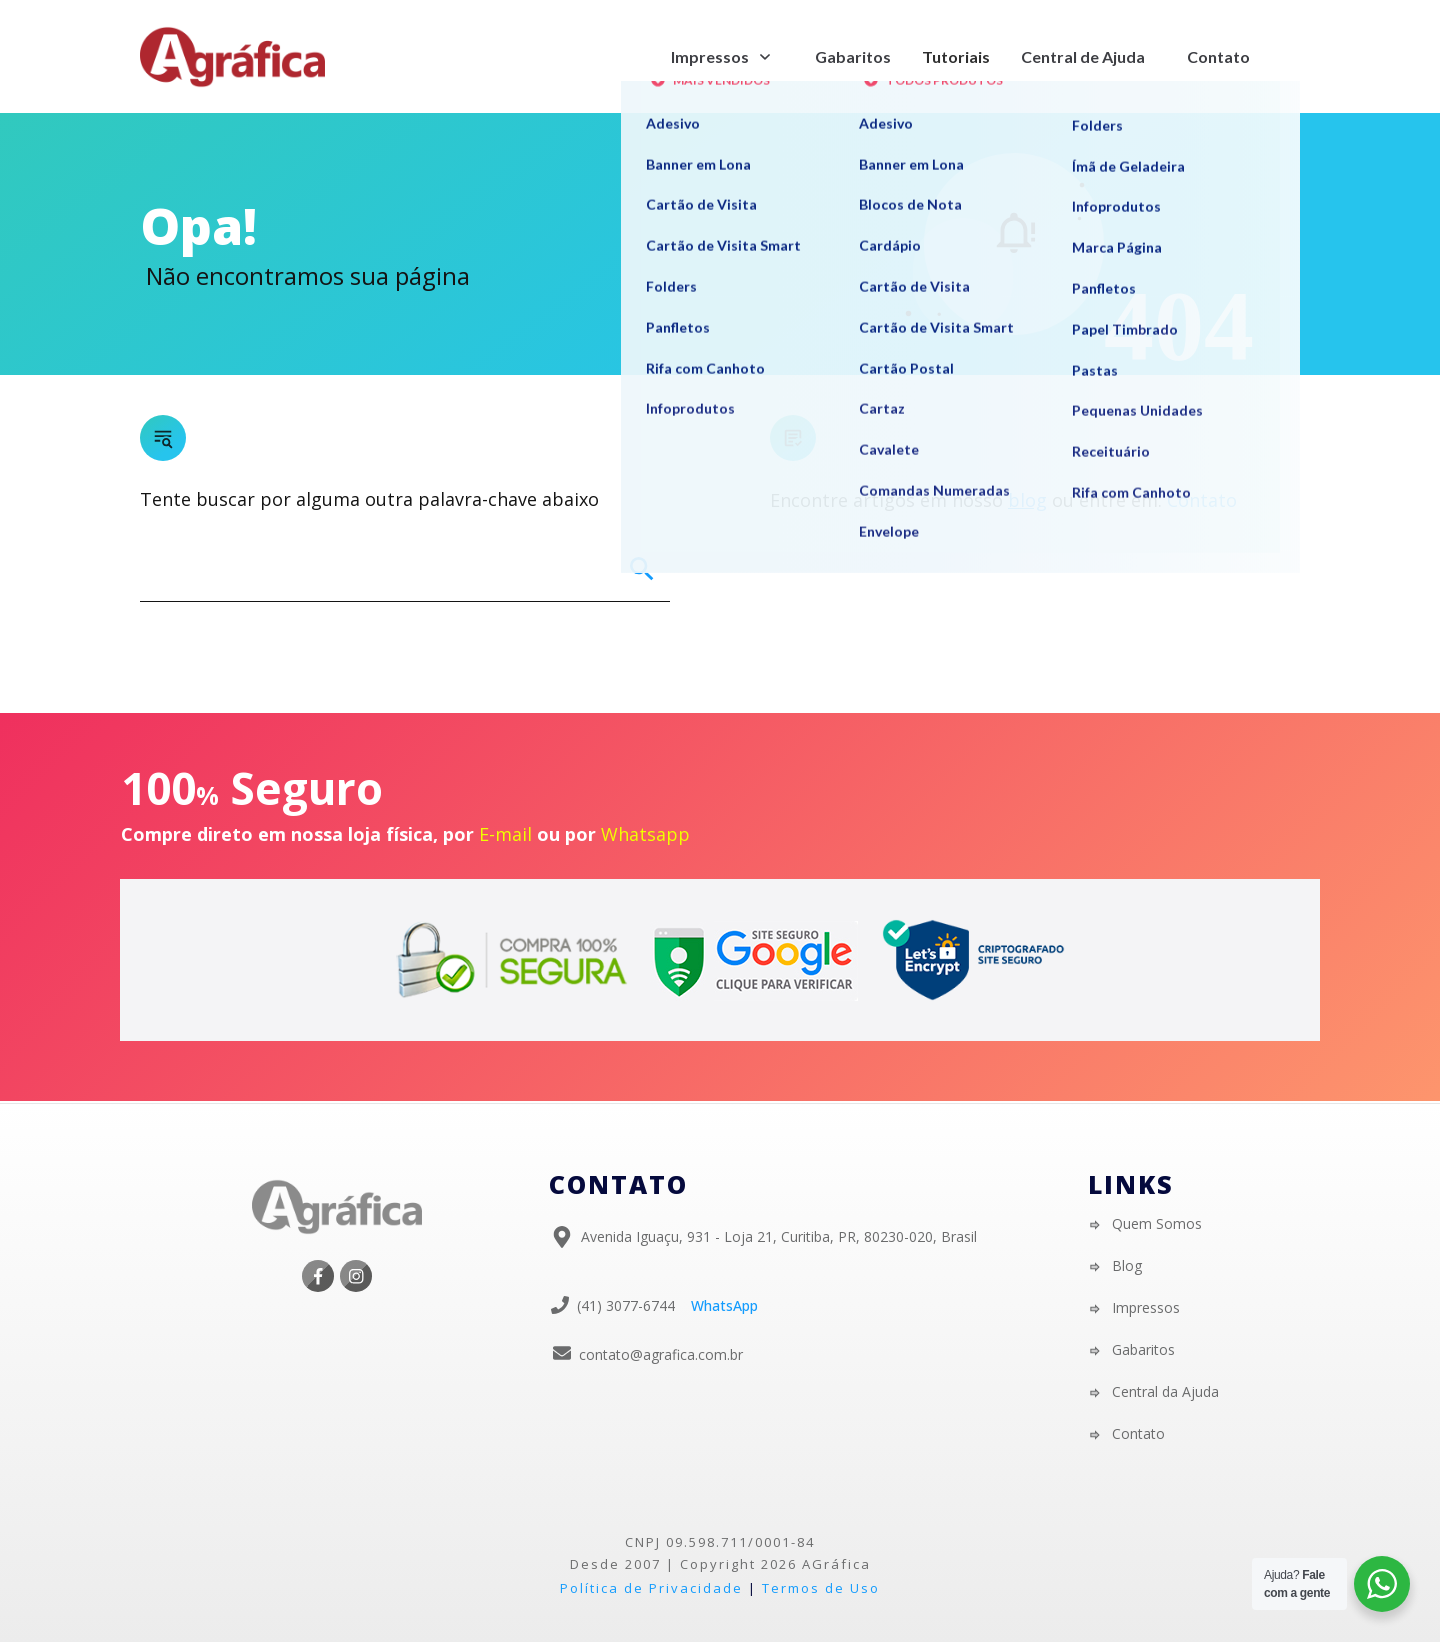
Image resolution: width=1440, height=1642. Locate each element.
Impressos (1146, 1307)
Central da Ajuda (1165, 1391)
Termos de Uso (821, 1588)
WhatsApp (724, 1305)
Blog (1127, 1265)
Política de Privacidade (651, 1588)
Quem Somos (1157, 1223)
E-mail (505, 834)
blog (1027, 500)
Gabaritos (1143, 1349)
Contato (1202, 500)
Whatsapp (645, 834)
